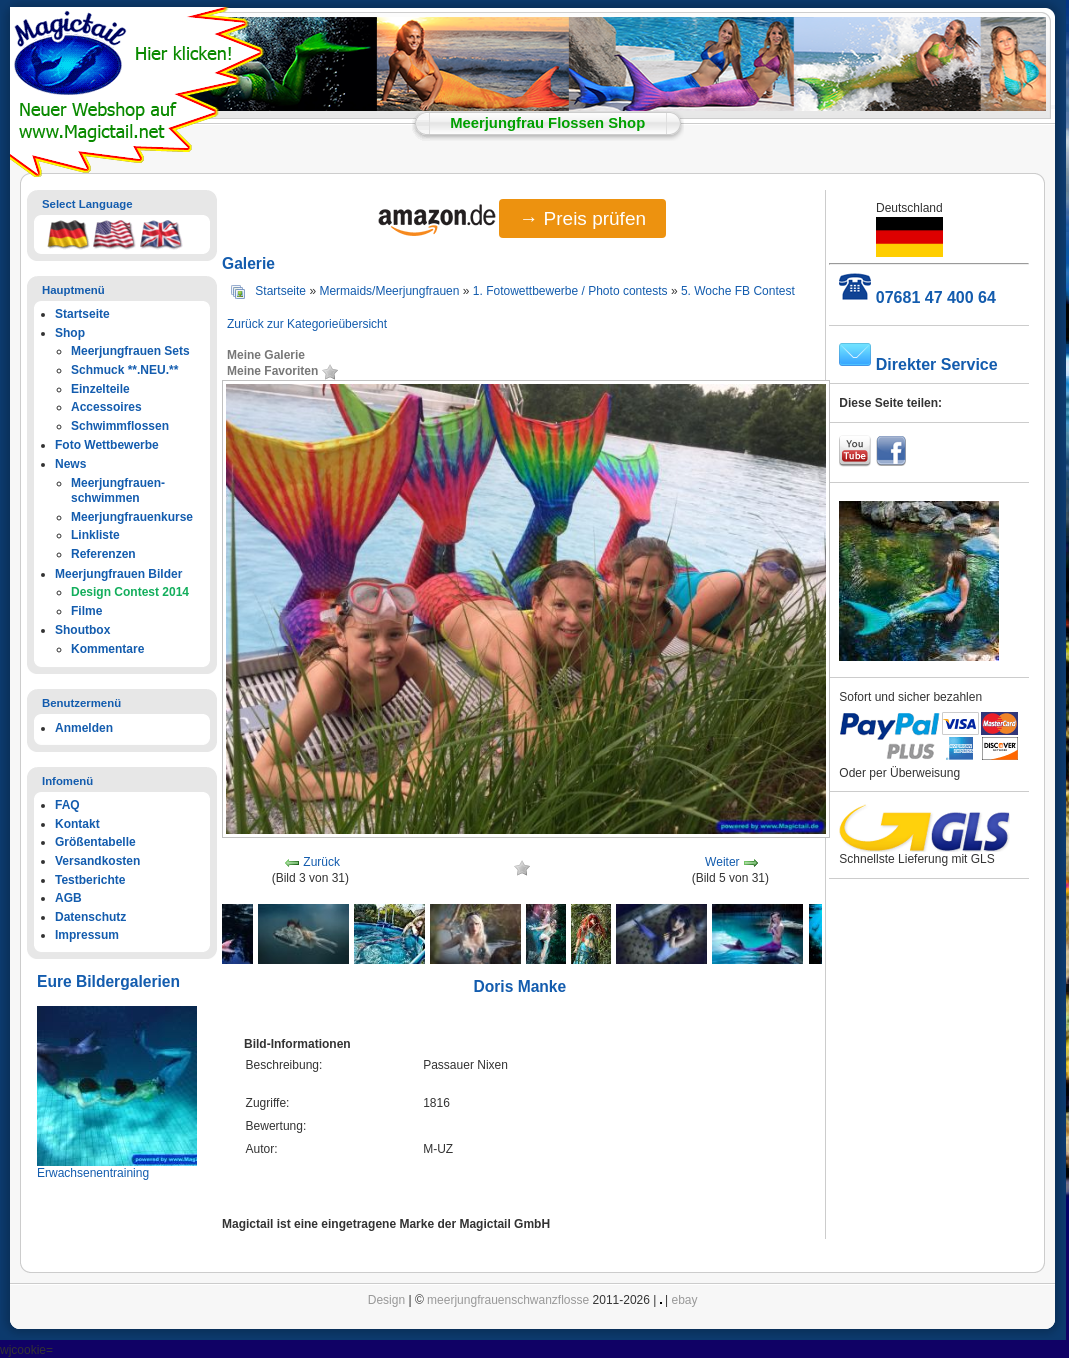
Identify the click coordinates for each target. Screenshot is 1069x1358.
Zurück (321, 862)
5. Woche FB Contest (738, 291)
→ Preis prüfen (582, 218)
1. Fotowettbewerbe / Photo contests (570, 291)
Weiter (722, 862)
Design (386, 1300)
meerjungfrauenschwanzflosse (508, 1300)
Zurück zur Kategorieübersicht (307, 324)
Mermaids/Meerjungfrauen (389, 291)
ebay (685, 1300)
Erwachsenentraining (93, 1173)
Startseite (280, 291)
